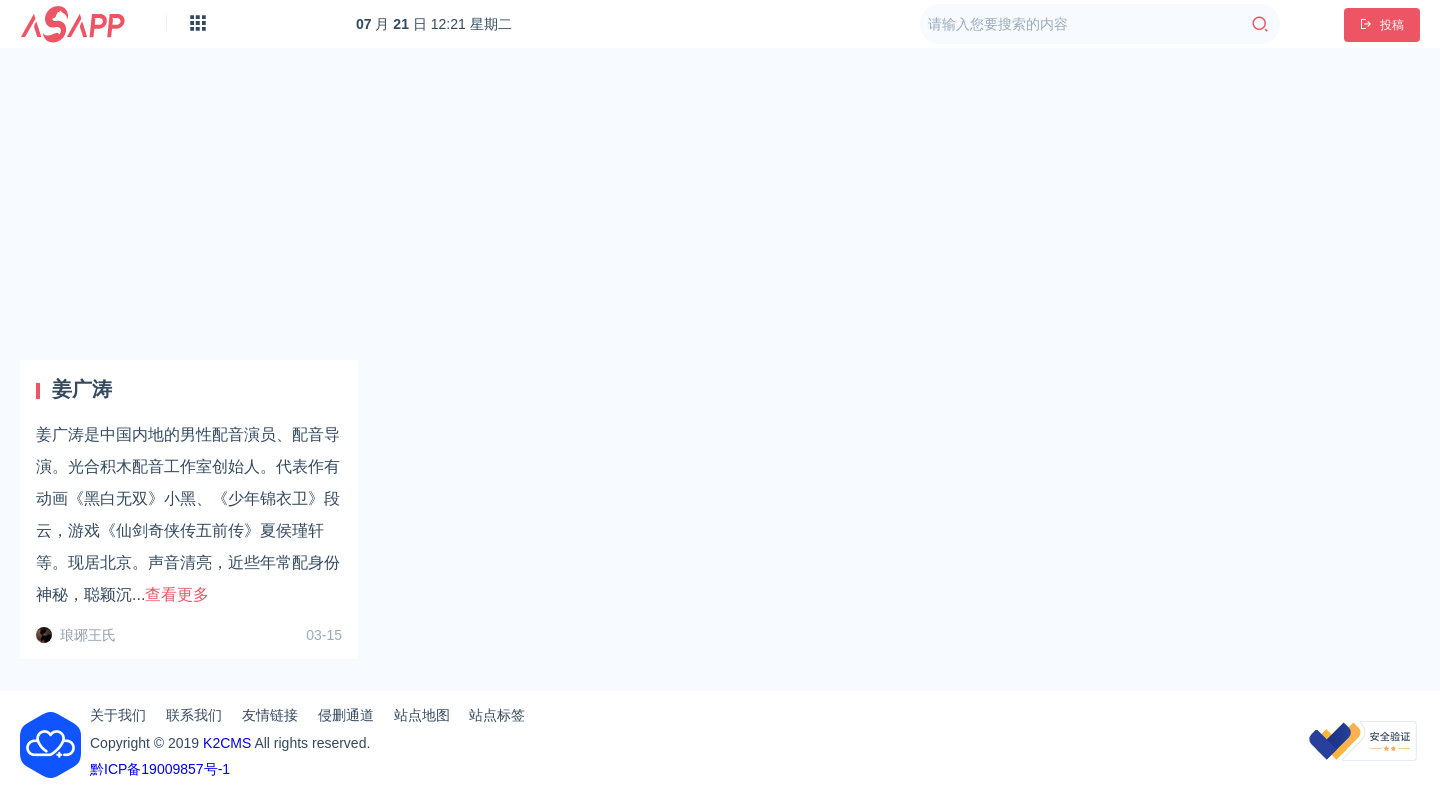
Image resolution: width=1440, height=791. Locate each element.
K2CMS (227, 743)
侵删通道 (346, 715)
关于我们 (118, 715)
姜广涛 (82, 389)
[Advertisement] (720, 204)
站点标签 (497, 715)
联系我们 (194, 715)
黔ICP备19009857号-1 (160, 769)
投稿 (1382, 25)
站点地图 (422, 715)
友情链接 (270, 715)
